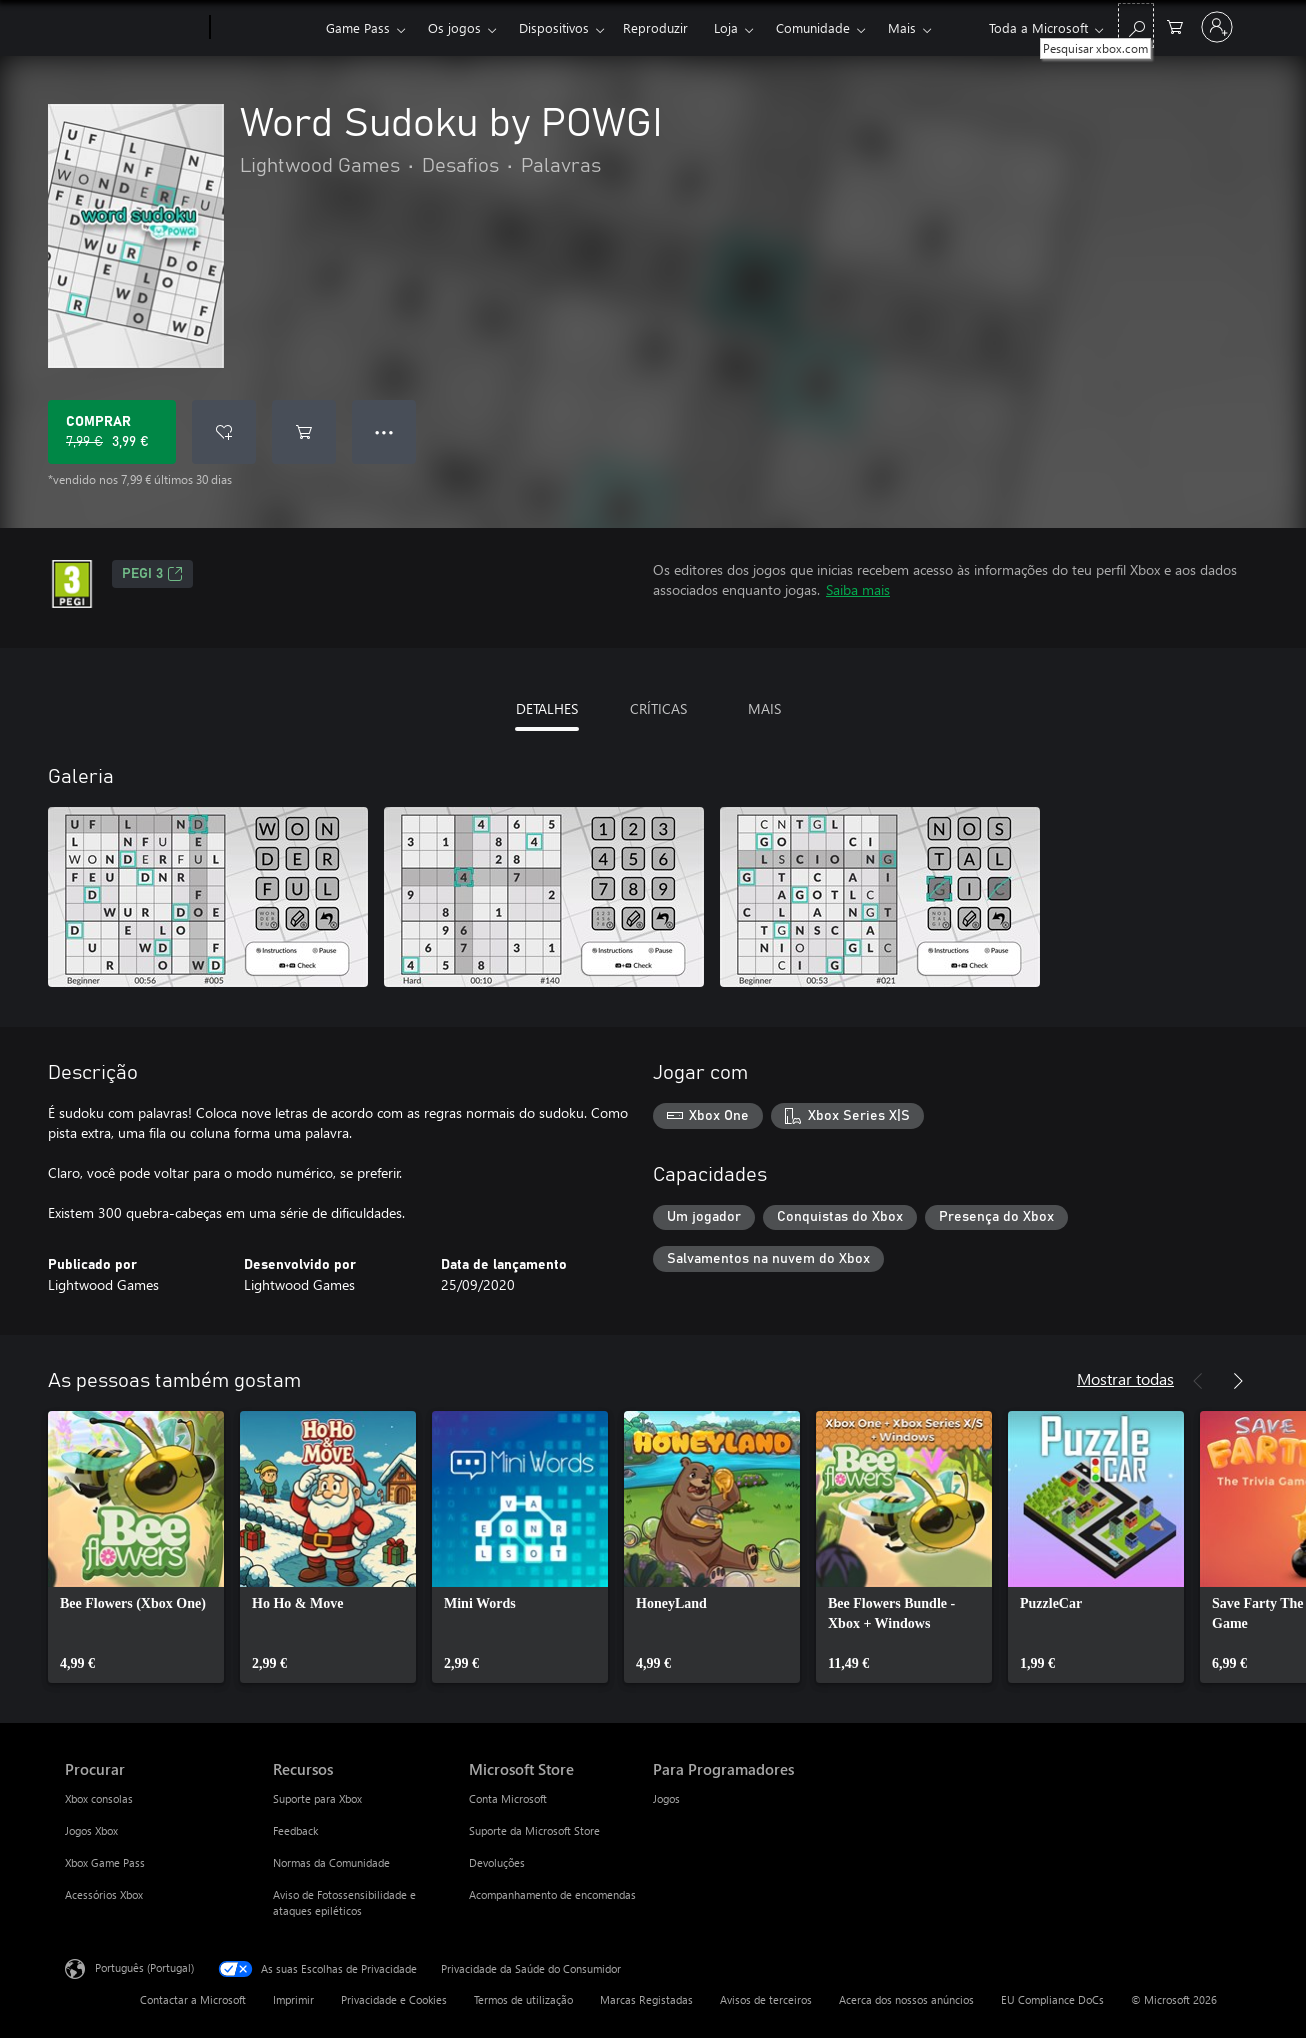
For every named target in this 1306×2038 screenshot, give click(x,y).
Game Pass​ (358, 27)
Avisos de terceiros (766, 1999)
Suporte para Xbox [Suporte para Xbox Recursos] (317, 1798)
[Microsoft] (133, 28)
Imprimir (293, 1999)
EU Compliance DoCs (1052, 1999)
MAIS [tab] (764, 708)
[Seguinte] (1238, 1381)
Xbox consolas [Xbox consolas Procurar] (99, 1798)
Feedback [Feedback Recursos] (295, 1830)
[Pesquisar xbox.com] (1136, 25)
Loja (726, 27)
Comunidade (813, 27)
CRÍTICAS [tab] (658, 708)
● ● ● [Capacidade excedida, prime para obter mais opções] (384, 431)
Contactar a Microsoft (193, 1999)
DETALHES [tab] (547, 708)
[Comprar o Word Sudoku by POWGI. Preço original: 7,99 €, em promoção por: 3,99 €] (112, 432)
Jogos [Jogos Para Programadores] (666, 1798)
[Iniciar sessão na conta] (1217, 27)
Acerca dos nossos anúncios (906, 1999)
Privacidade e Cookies (394, 1999)
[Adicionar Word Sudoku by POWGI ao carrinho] (304, 432)
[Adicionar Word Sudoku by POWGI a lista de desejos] (224, 432)
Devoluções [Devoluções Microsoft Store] (497, 1862)
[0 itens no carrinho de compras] (1175, 25)
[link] (136, 1547)
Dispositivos (554, 27)
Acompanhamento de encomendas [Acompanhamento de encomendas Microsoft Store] (552, 1894)
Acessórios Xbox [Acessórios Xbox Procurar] (104, 1894)
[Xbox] (265, 28)
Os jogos (454, 27)
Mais (902, 27)
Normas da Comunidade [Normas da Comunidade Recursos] (331, 1862)
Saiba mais (858, 589)
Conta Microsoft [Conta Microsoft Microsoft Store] (508, 1798)
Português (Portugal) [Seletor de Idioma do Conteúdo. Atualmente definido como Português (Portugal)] (144, 1967)
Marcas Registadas (646, 1999)
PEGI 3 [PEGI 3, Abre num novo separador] (152, 574)
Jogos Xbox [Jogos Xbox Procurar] (91, 1830)
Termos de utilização (523, 1999)
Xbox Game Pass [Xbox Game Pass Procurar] (105, 1862)
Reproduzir (655, 27)
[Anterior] (1198, 1381)
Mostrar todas (1125, 1378)
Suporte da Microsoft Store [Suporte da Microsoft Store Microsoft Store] (534, 1830)
